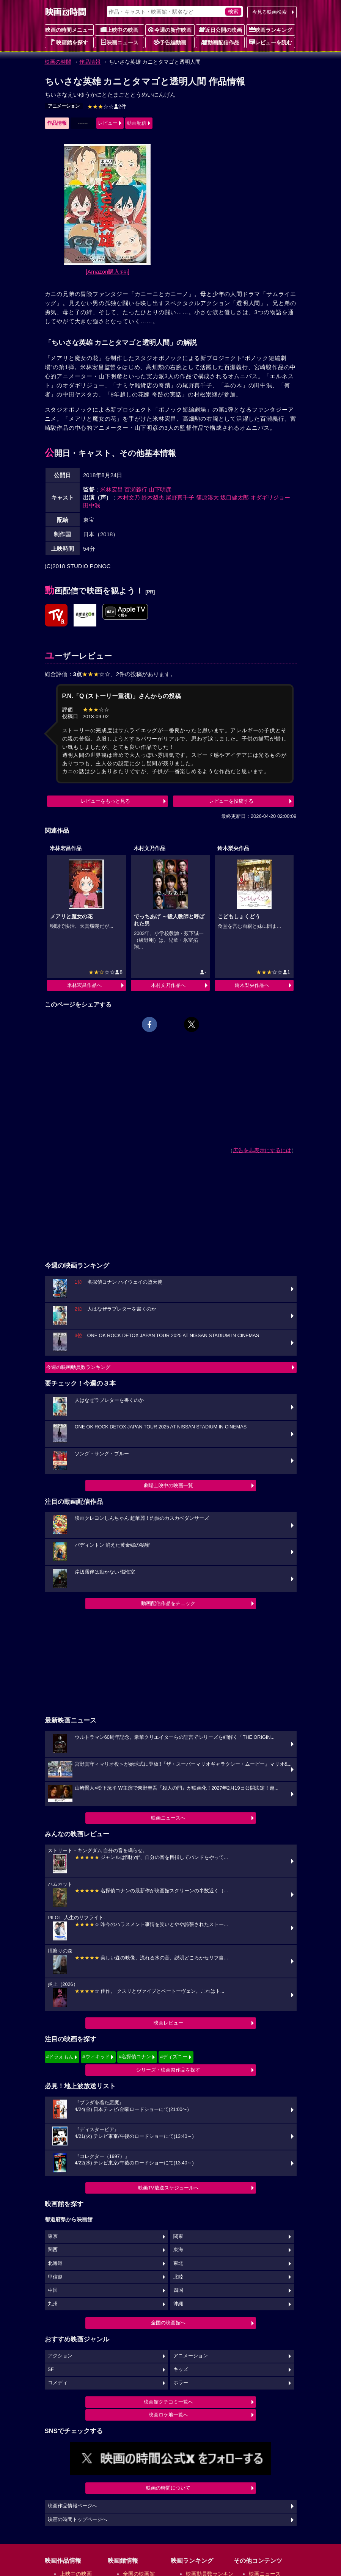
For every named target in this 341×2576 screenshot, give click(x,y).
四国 (178, 2290)
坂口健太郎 (234, 497)
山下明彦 (160, 489)
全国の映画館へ (168, 2322)
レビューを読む (270, 42)
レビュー (108, 123)
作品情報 (90, 62)
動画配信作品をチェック (168, 1603)
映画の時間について (168, 2488)
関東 (178, 2236)
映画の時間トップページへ (77, 2519)
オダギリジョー (270, 497)
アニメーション (64, 106)
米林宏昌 (111, 489)
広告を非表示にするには (262, 1150)
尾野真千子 (180, 497)
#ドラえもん (60, 2056)
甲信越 (55, 2277)
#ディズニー (173, 2056)
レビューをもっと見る (105, 801)
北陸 (178, 2277)
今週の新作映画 (170, 29)
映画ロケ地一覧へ (168, 2415)
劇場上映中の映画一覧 (168, 1485)
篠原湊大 (207, 497)
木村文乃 (128, 497)
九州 (53, 2304)
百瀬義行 (135, 489)
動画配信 (136, 123)
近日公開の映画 (220, 29)
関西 (53, 2249)
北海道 (55, 2263)
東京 (53, 2236)
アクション (60, 2355)
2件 (107, 106)
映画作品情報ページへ (72, 2506)
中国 (53, 2290)
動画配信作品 (220, 42)
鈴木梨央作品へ (252, 985)
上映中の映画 (119, 29)
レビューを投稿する (231, 801)
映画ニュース (119, 42)
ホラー (180, 2382)
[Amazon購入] (107, 271)
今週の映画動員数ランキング (78, 1367)
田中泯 (91, 505)
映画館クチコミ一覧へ (168, 2402)
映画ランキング (270, 29)
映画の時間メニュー (69, 30)
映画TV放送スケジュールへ (168, 2188)
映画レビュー (168, 2023)
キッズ (180, 2369)
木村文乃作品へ (168, 985)
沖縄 (178, 2304)
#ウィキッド (96, 2056)
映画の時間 (58, 62)
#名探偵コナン (135, 2056)
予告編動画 (170, 42)
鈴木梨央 (152, 497)
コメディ (58, 2382)
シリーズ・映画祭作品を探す (168, 2070)
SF (51, 2369)
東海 (178, 2249)
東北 (178, 2263)
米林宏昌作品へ (84, 985)
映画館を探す (69, 42)
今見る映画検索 (269, 12)
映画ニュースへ (168, 1818)
